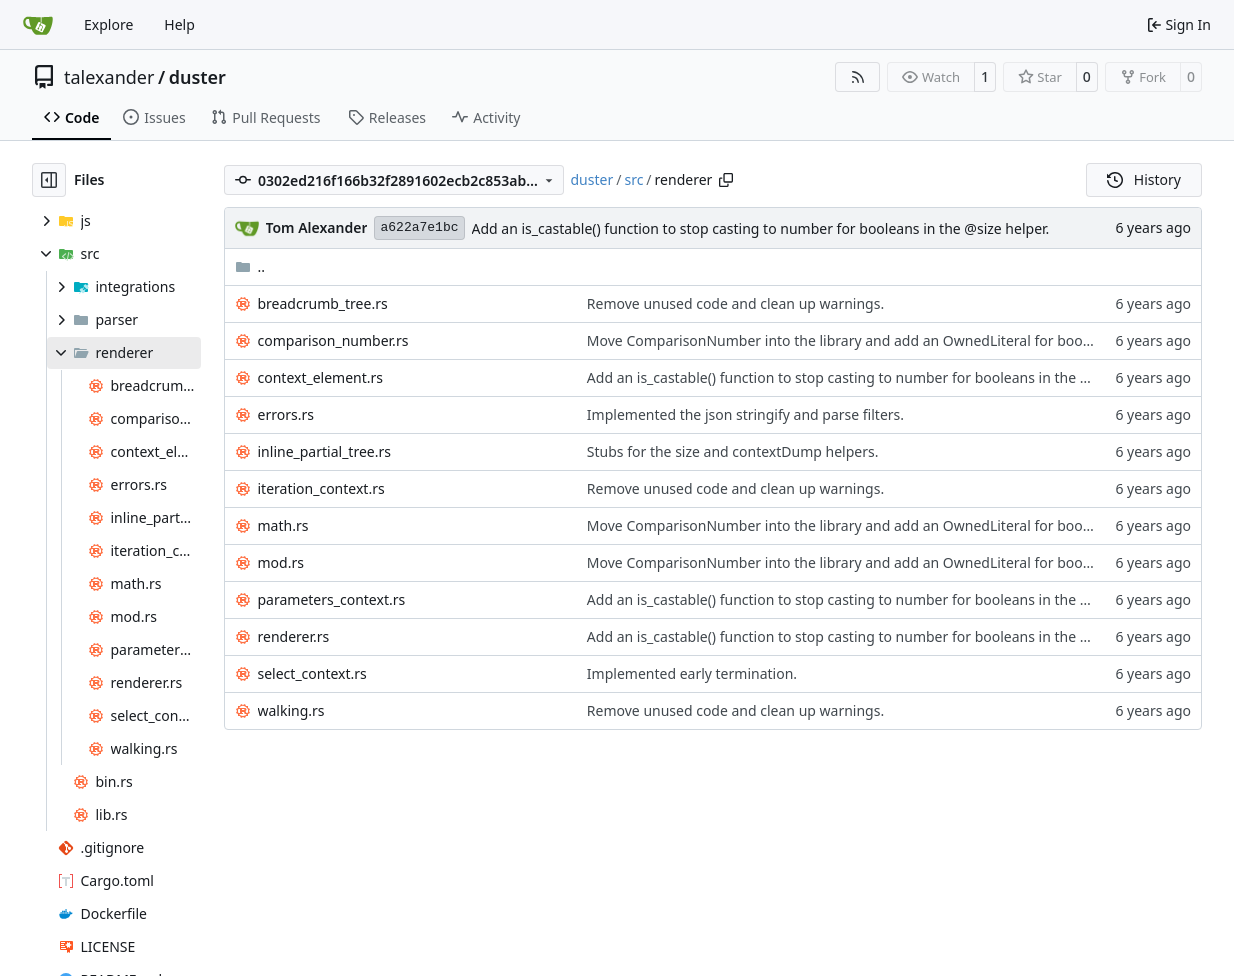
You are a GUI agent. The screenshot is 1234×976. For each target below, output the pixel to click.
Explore (108, 24)
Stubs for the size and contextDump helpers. (733, 451)
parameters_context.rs (332, 599)
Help (179, 24)
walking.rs (291, 710)
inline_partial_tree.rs (324, 451)
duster (197, 77)
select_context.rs (312, 673)
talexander (109, 77)
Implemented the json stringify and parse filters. (745, 414)
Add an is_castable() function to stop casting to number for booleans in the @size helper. (761, 228)
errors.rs (286, 414)
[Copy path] (726, 180)
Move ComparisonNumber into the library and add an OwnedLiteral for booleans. (854, 340)
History (1144, 179)
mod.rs (281, 562)
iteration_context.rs (321, 488)
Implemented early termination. (692, 673)
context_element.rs (321, 377)
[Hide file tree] (49, 180)
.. (250, 266)
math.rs (283, 525)
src (633, 179)
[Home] (38, 25)
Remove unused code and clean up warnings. (735, 303)
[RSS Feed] (858, 77)
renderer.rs (294, 636)
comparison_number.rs (333, 340)
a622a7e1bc (419, 227)
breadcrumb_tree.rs (323, 303)
